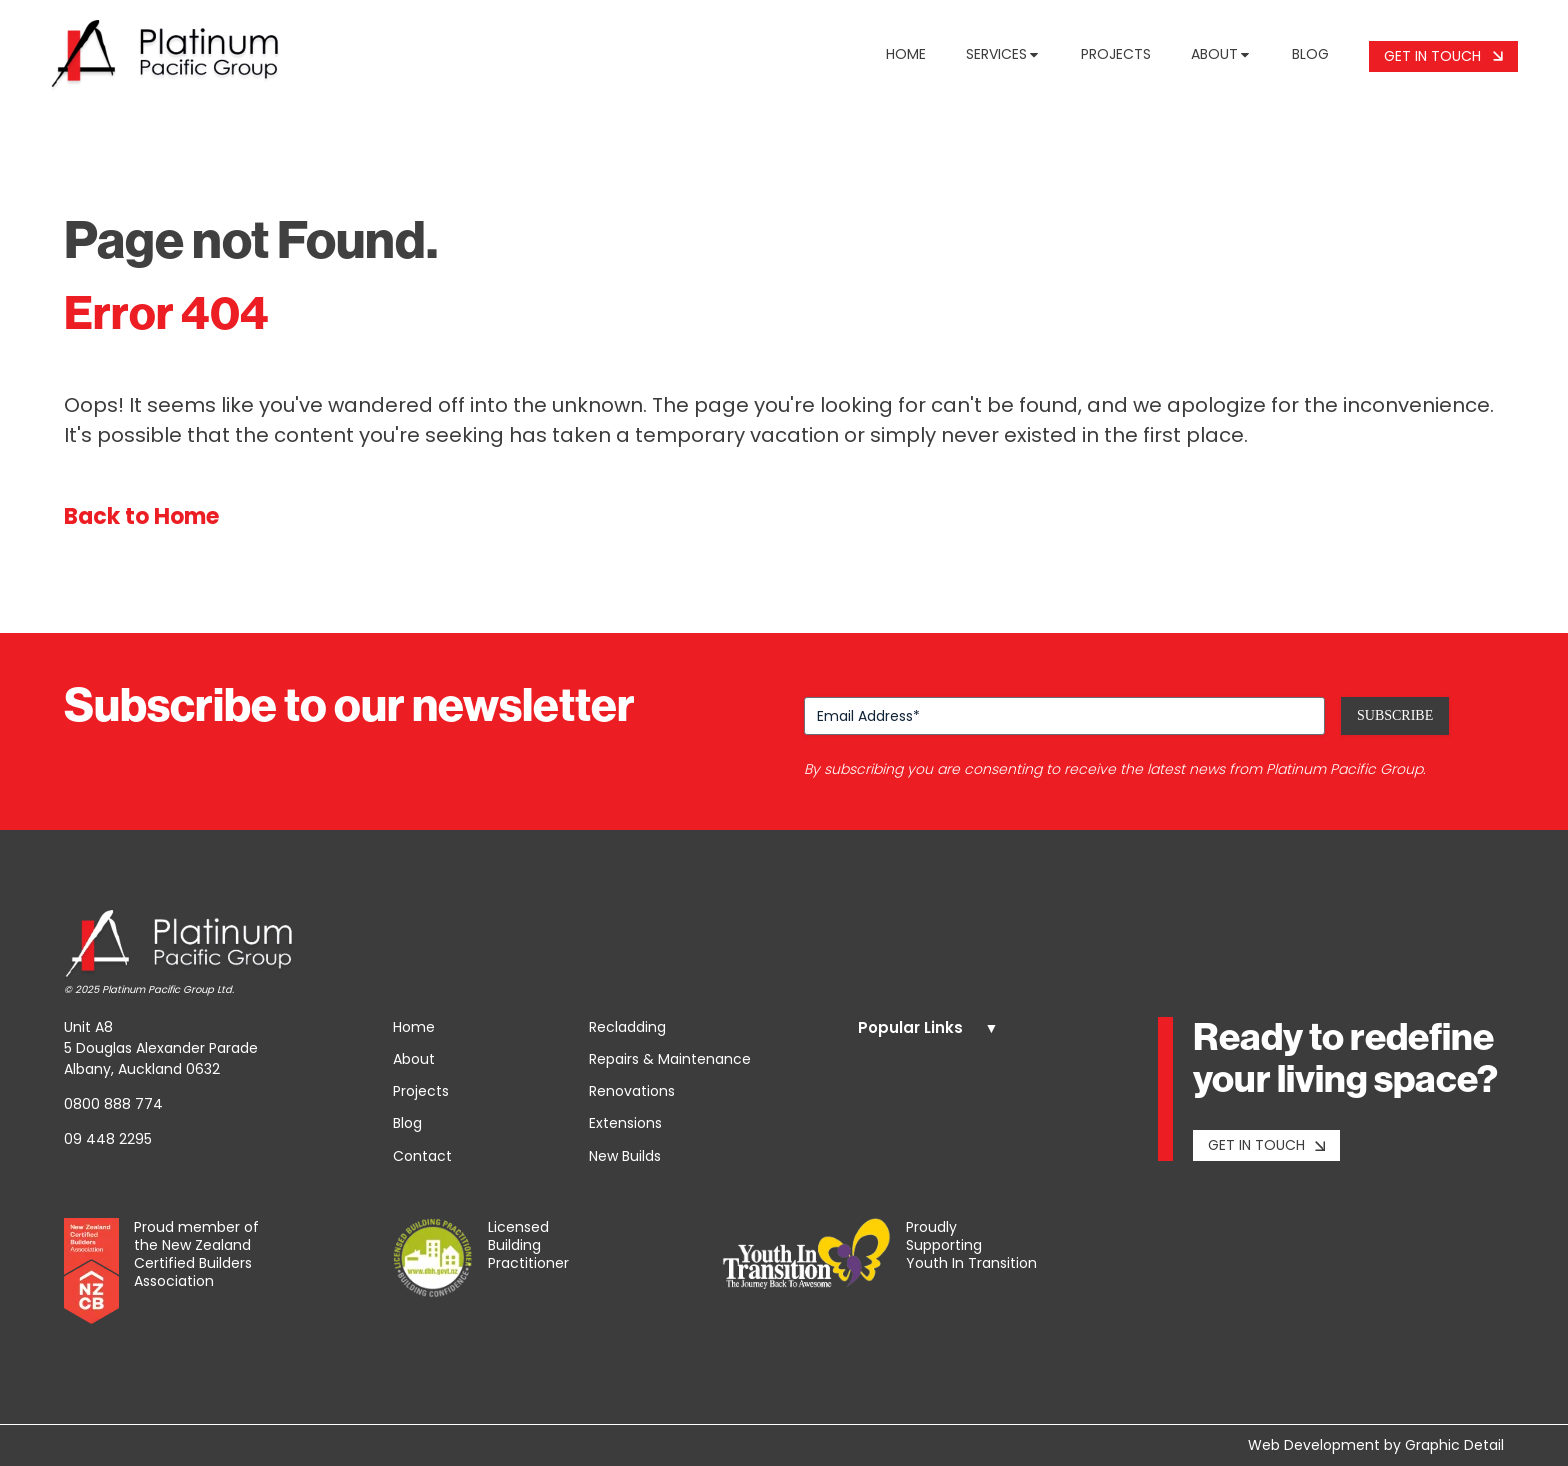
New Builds (625, 1156)
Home (906, 54)
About (1221, 54)
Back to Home (141, 516)
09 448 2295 (108, 1139)
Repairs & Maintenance (670, 1059)
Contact (422, 1156)
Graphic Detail (1454, 1445)
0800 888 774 (113, 1104)
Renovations (632, 1091)
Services (1003, 54)
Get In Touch (1443, 56)
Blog (1310, 54)
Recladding (627, 1027)
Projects (1116, 54)
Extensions (625, 1123)
